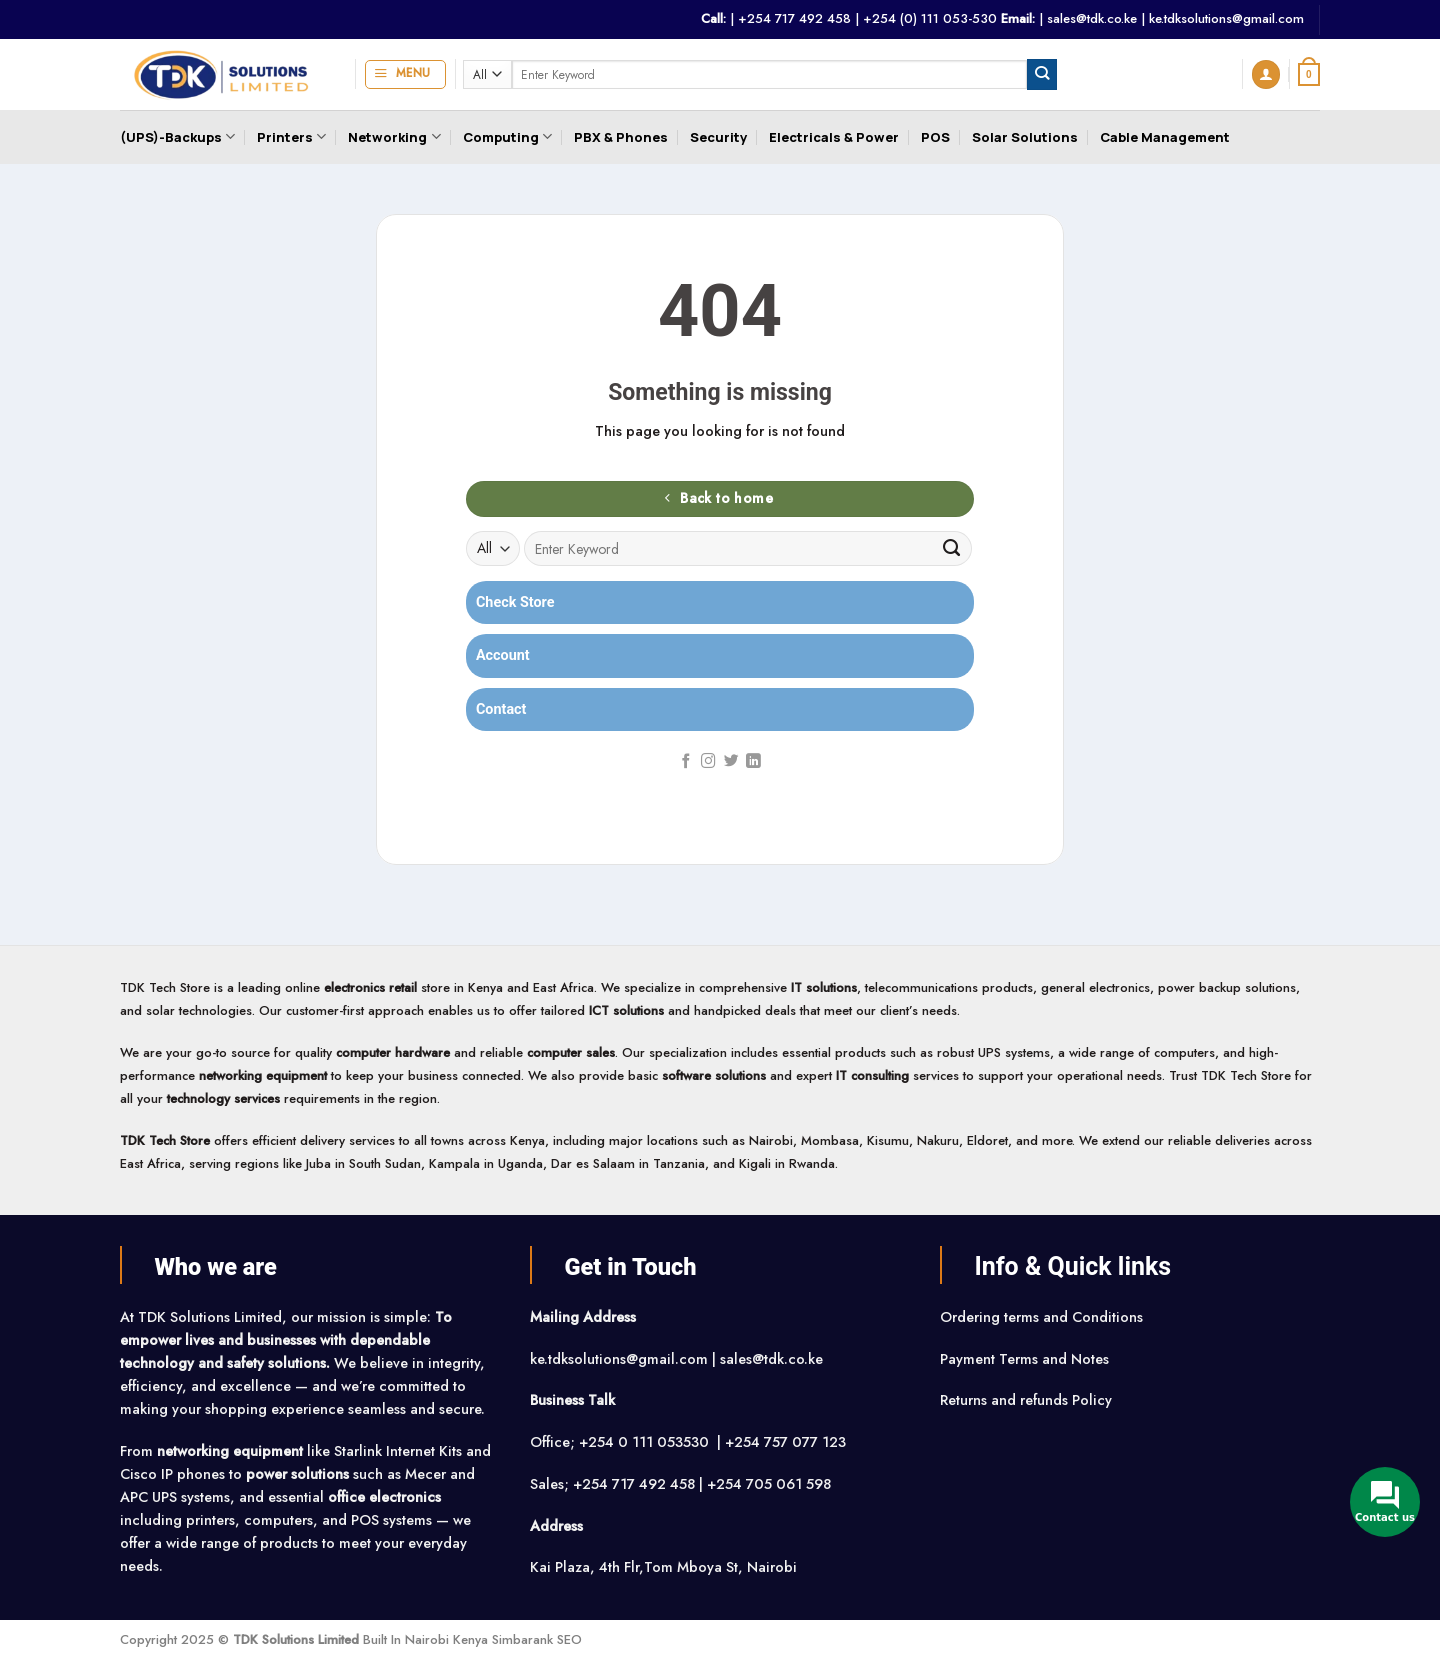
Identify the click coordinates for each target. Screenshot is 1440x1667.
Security (718, 137)
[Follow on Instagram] (708, 762)
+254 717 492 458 (794, 18)
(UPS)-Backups (177, 136)
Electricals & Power (834, 137)
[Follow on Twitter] (731, 762)
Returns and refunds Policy (1026, 1400)
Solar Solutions (1025, 137)
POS (935, 137)
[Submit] (1042, 74)
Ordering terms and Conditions (1043, 1317)
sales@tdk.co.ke (1092, 18)
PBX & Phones (621, 137)
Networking (394, 136)
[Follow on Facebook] (686, 762)
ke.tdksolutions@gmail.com (1226, 18)
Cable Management (1165, 137)
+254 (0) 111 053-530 (930, 18)
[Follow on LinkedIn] (753, 762)
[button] (405, 74)
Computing (507, 136)
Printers (291, 136)
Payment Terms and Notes (1026, 1359)
